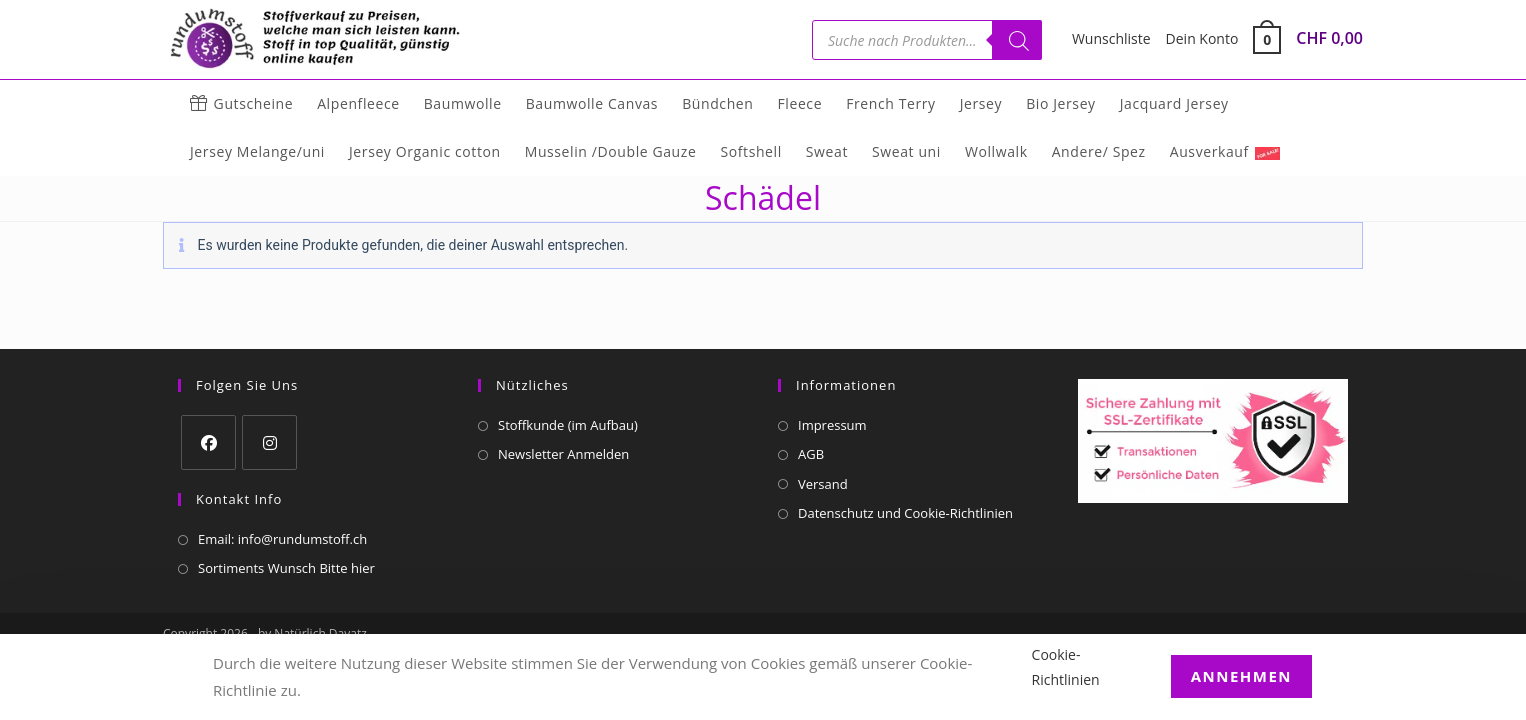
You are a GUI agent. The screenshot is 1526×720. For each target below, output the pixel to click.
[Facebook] (208, 442)
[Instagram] (269, 442)
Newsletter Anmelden (563, 454)
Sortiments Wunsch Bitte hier (286, 568)
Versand (823, 484)
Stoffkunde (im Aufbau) (568, 425)
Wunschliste (1111, 38)
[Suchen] (1017, 40)
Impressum (832, 425)
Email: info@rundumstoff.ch (282, 539)
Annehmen (1241, 676)
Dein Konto (1202, 38)
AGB (811, 454)
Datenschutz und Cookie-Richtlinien (905, 513)
